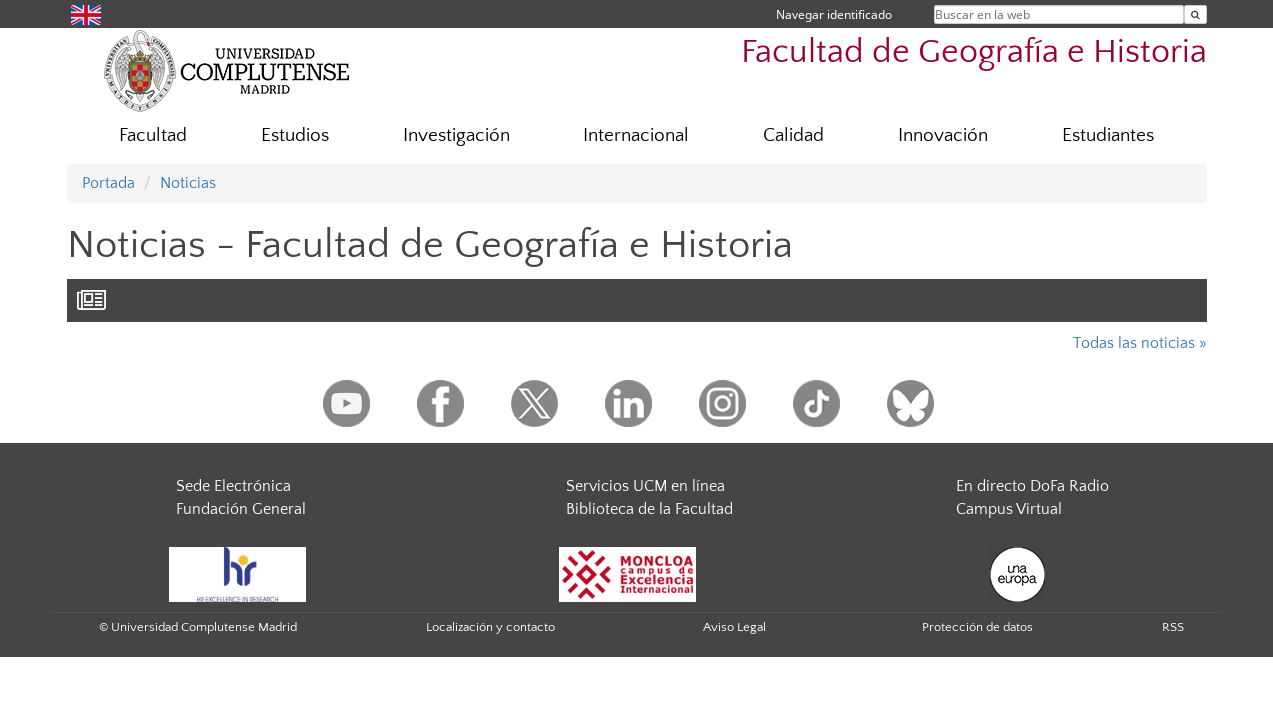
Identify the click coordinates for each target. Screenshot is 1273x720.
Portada (108, 183)
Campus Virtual (1009, 509)
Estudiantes (1108, 135)
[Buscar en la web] (1195, 14)
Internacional (636, 135)
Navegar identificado (834, 14)
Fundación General (241, 509)
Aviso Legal (734, 627)
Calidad (793, 135)
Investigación (456, 135)
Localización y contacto (490, 627)
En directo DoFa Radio (1032, 486)
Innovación (943, 135)
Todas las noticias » (1140, 343)
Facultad (153, 135)
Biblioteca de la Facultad (649, 509)
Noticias (188, 183)
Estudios (295, 135)
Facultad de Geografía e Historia (974, 52)
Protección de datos (977, 627)
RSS (1173, 627)
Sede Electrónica (233, 486)
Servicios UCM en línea (645, 486)
